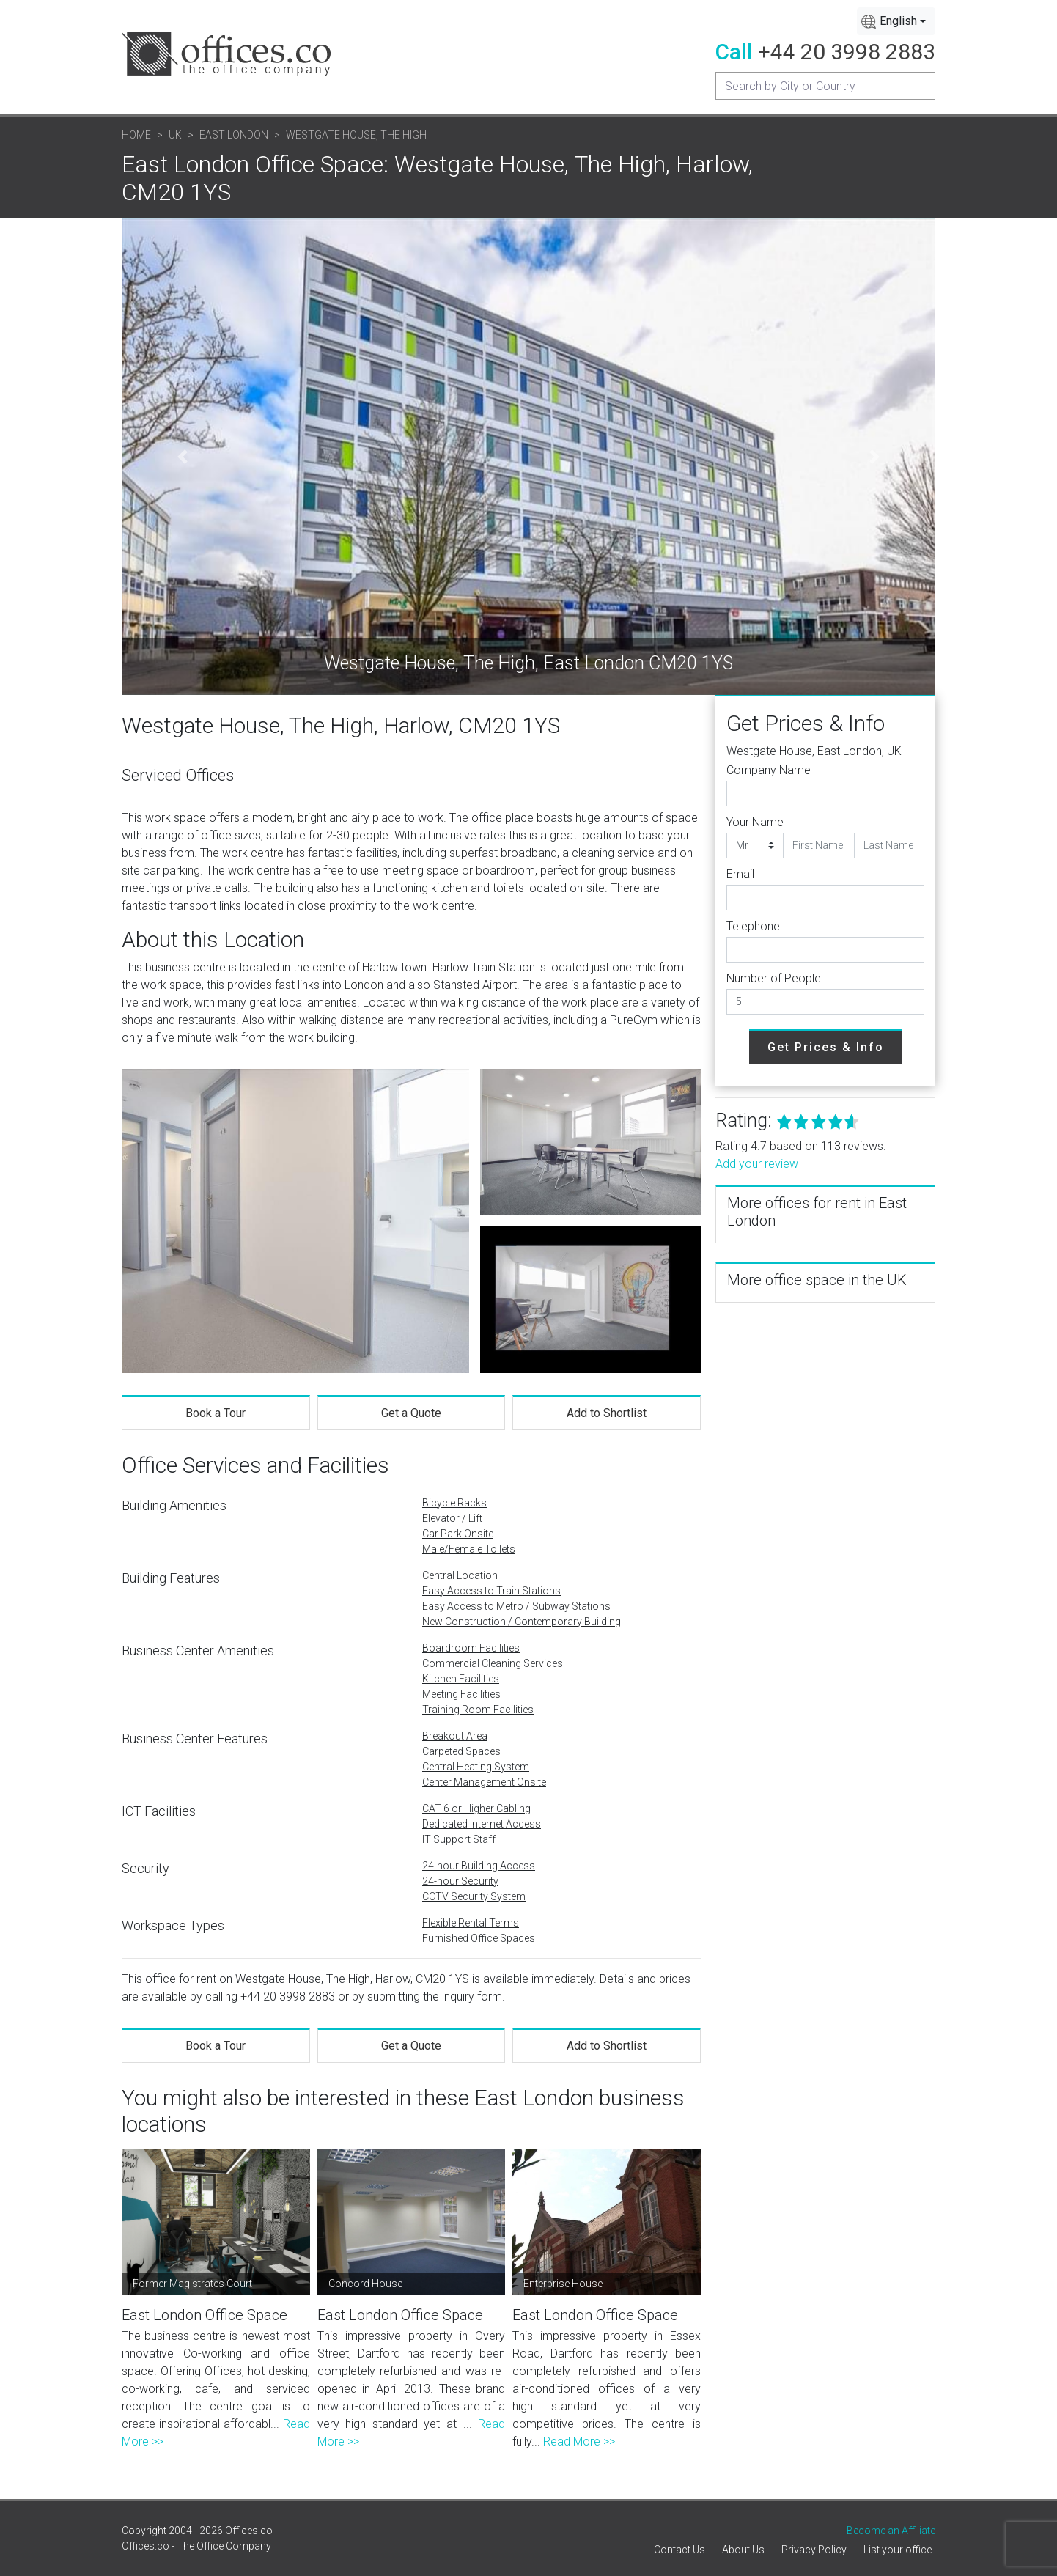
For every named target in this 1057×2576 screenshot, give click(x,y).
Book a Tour (215, 1413)
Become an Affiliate (891, 2530)
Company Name (768, 770)
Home (136, 135)
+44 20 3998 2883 (846, 52)
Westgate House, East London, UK (814, 751)
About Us (743, 2549)
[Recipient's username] (825, 86)
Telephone (753, 926)
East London (233, 135)
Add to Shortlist (607, 1413)
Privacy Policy (814, 2549)
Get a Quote (411, 1413)
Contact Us (679, 2549)
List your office (897, 2549)
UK (175, 135)
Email (740, 874)
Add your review (756, 1164)
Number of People (773, 978)
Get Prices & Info (825, 1047)
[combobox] (896, 21)
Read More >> (579, 2441)
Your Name (755, 822)
